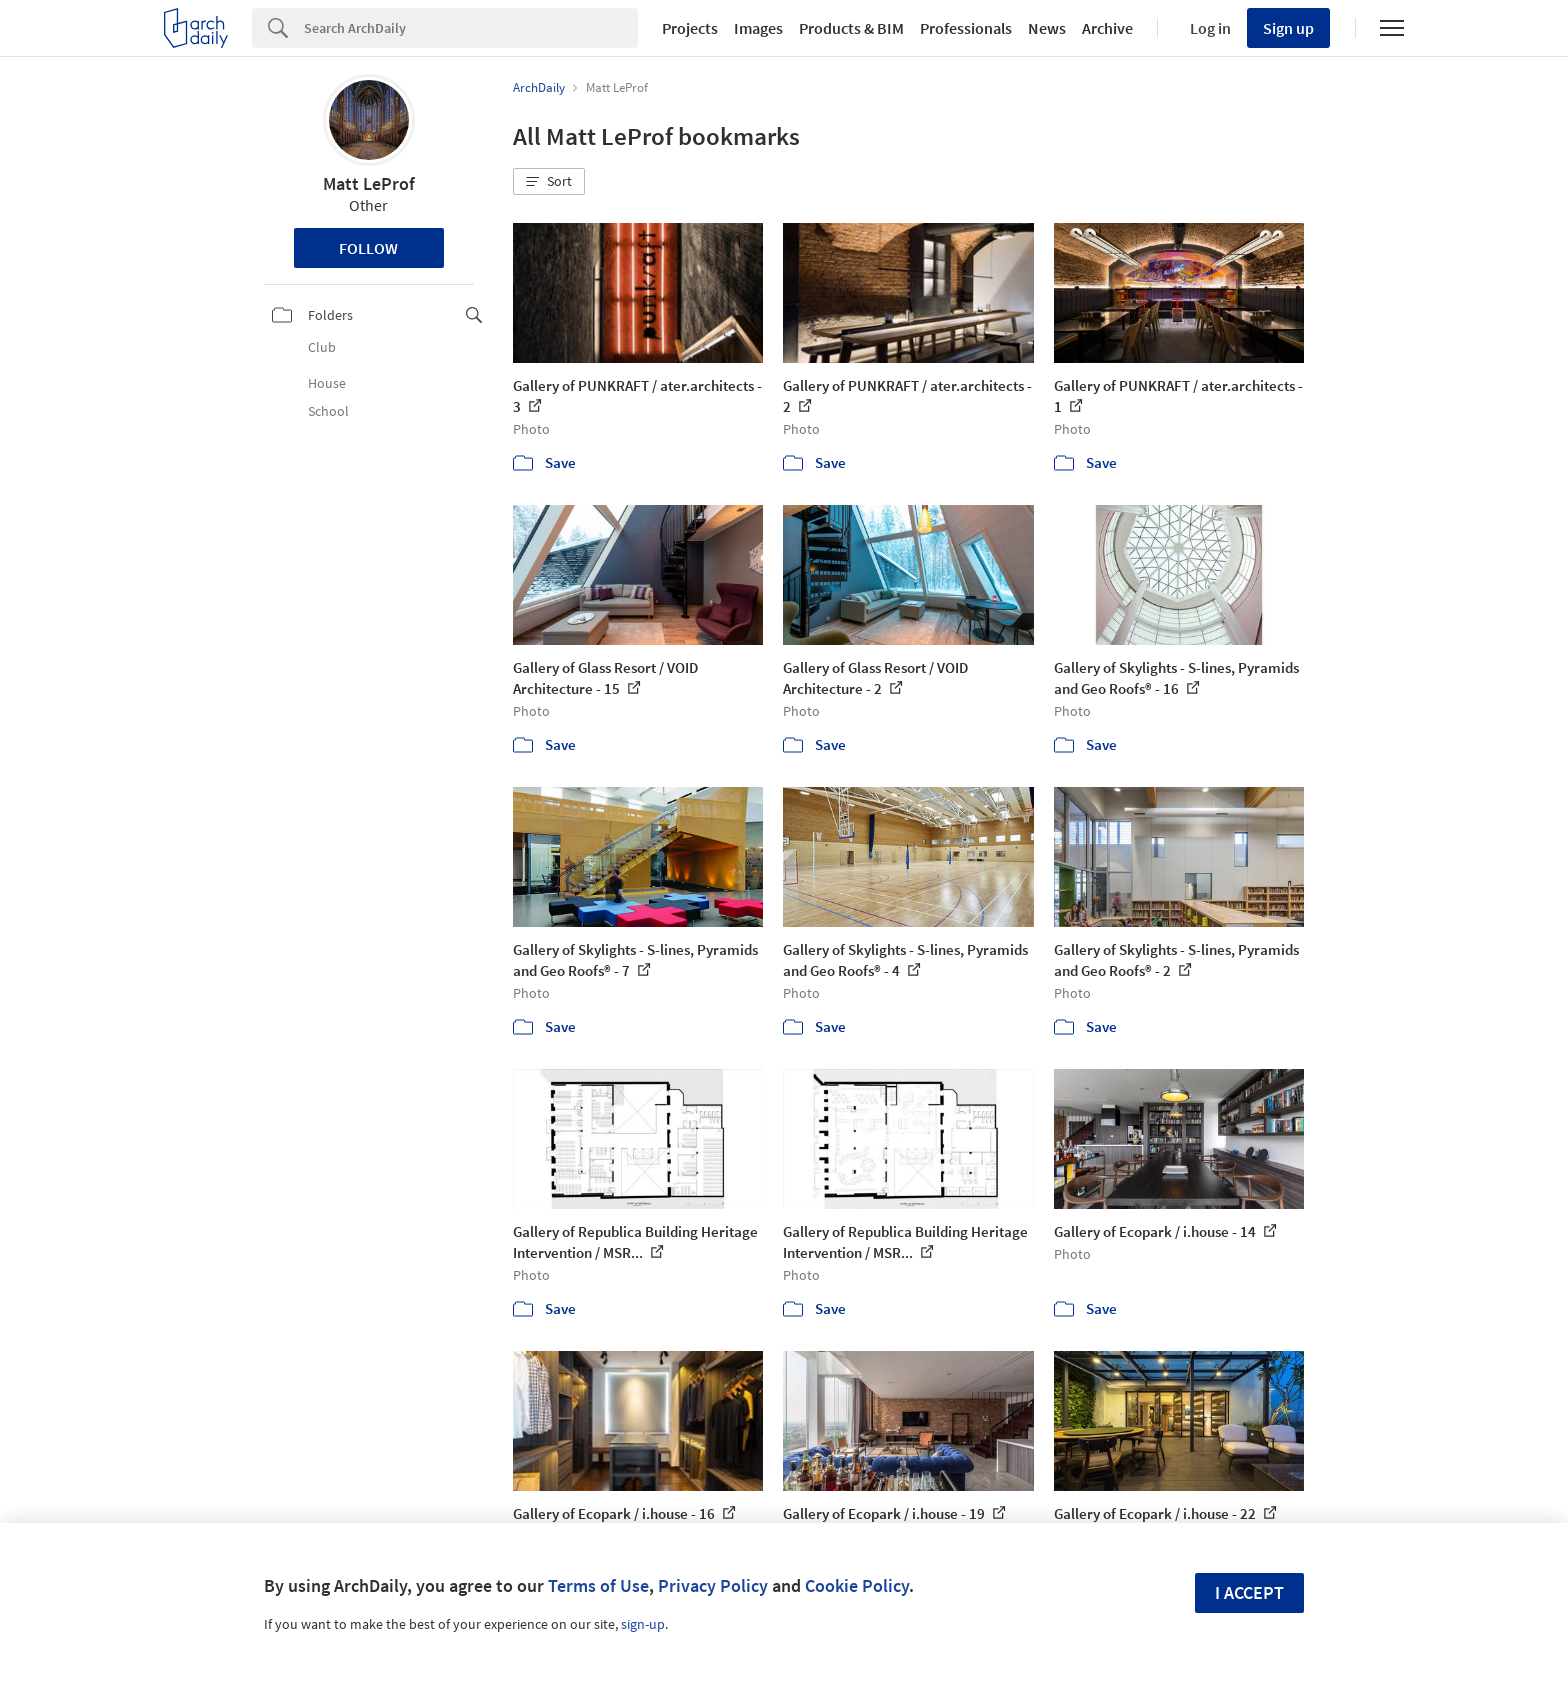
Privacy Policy (713, 1585)
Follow (368, 248)
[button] (549, 182)
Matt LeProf (369, 183)
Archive (1107, 28)
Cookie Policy (857, 1585)
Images (758, 28)
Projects (690, 28)
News (1047, 28)
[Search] (471, 28)
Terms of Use (598, 1585)
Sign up (1288, 28)
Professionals (966, 28)
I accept (1249, 1592)
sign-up (643, 1624)
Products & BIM (851, 28)
